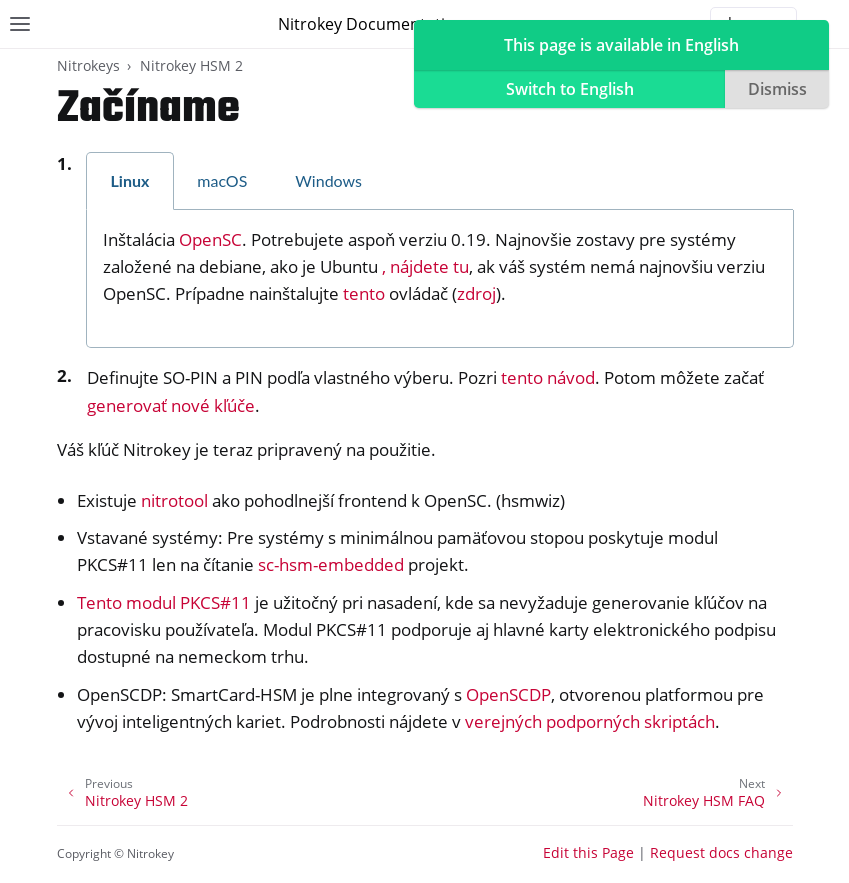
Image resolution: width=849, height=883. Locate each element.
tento (364, 293)
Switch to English (570, 89)
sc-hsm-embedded (331, 564)
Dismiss (777, 89)
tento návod (548, 377)
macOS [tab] (222, 180)
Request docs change (721, 852)
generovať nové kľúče (171, 405)
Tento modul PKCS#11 (164, 602)
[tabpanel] (440, 279)
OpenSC (210, 239)
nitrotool (174, 500)
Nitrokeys (88, 65)
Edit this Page (588, 852)
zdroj (476, 293)
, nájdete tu (425, 266)
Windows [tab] (328, 180)
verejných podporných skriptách (590, 721)
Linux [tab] (130, 180)
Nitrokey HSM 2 (191, 65)
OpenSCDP (508, 694)
